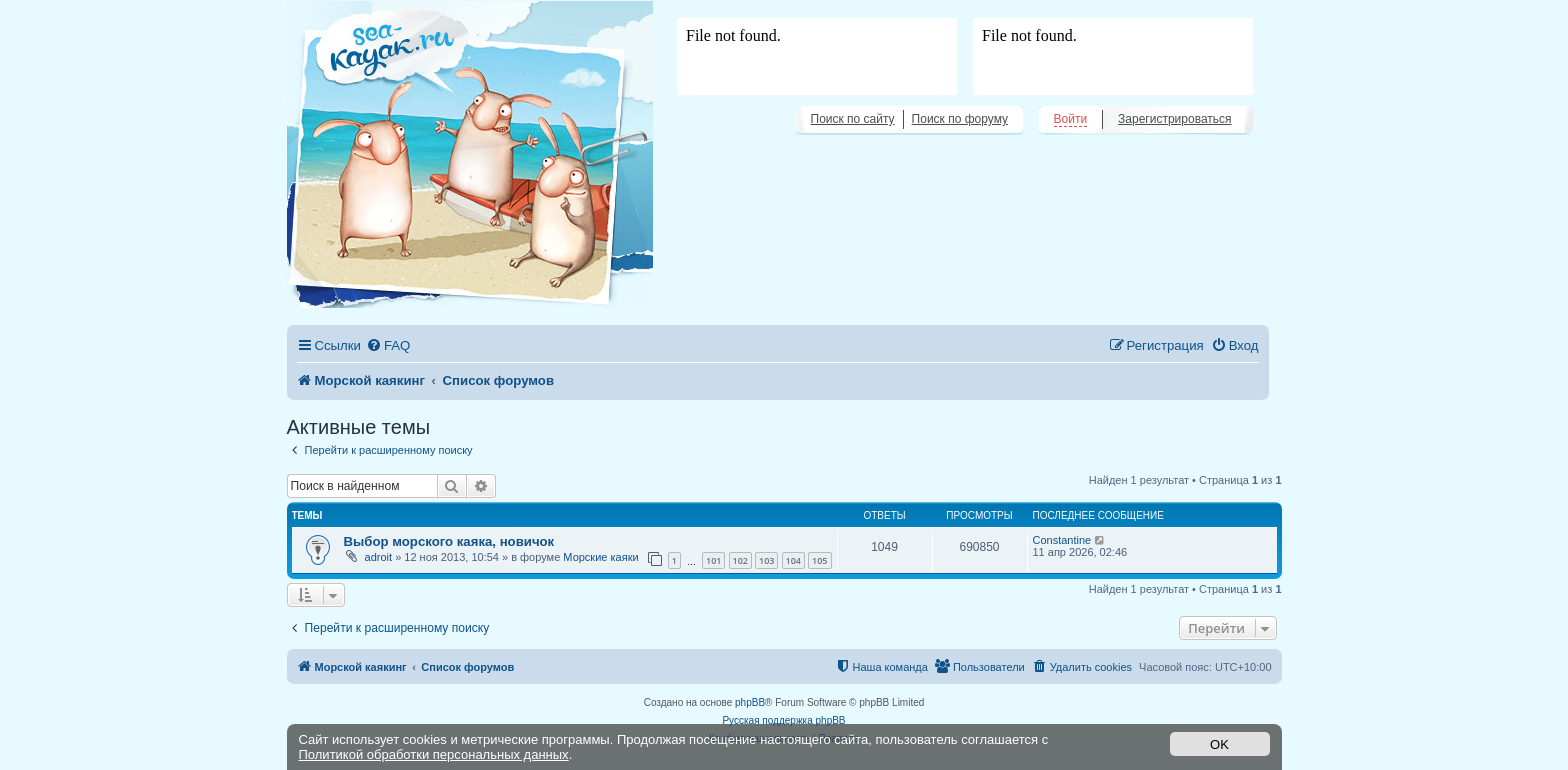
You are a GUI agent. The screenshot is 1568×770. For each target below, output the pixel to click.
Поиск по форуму (960, 119)
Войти (1071, 119)
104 (793, 560)
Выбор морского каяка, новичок (449, 541)
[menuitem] (388, 345)
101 (713, 560)
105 (819, 560)
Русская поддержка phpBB (783, 720)
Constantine (1062, 540)
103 (766, 560)
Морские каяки (600, 557)
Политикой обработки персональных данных (434, 754)
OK (1219, 744)
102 (740, 560)
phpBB (750, 702)
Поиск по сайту (853, 119)
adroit (379, 557)
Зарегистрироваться (1174, 119)
